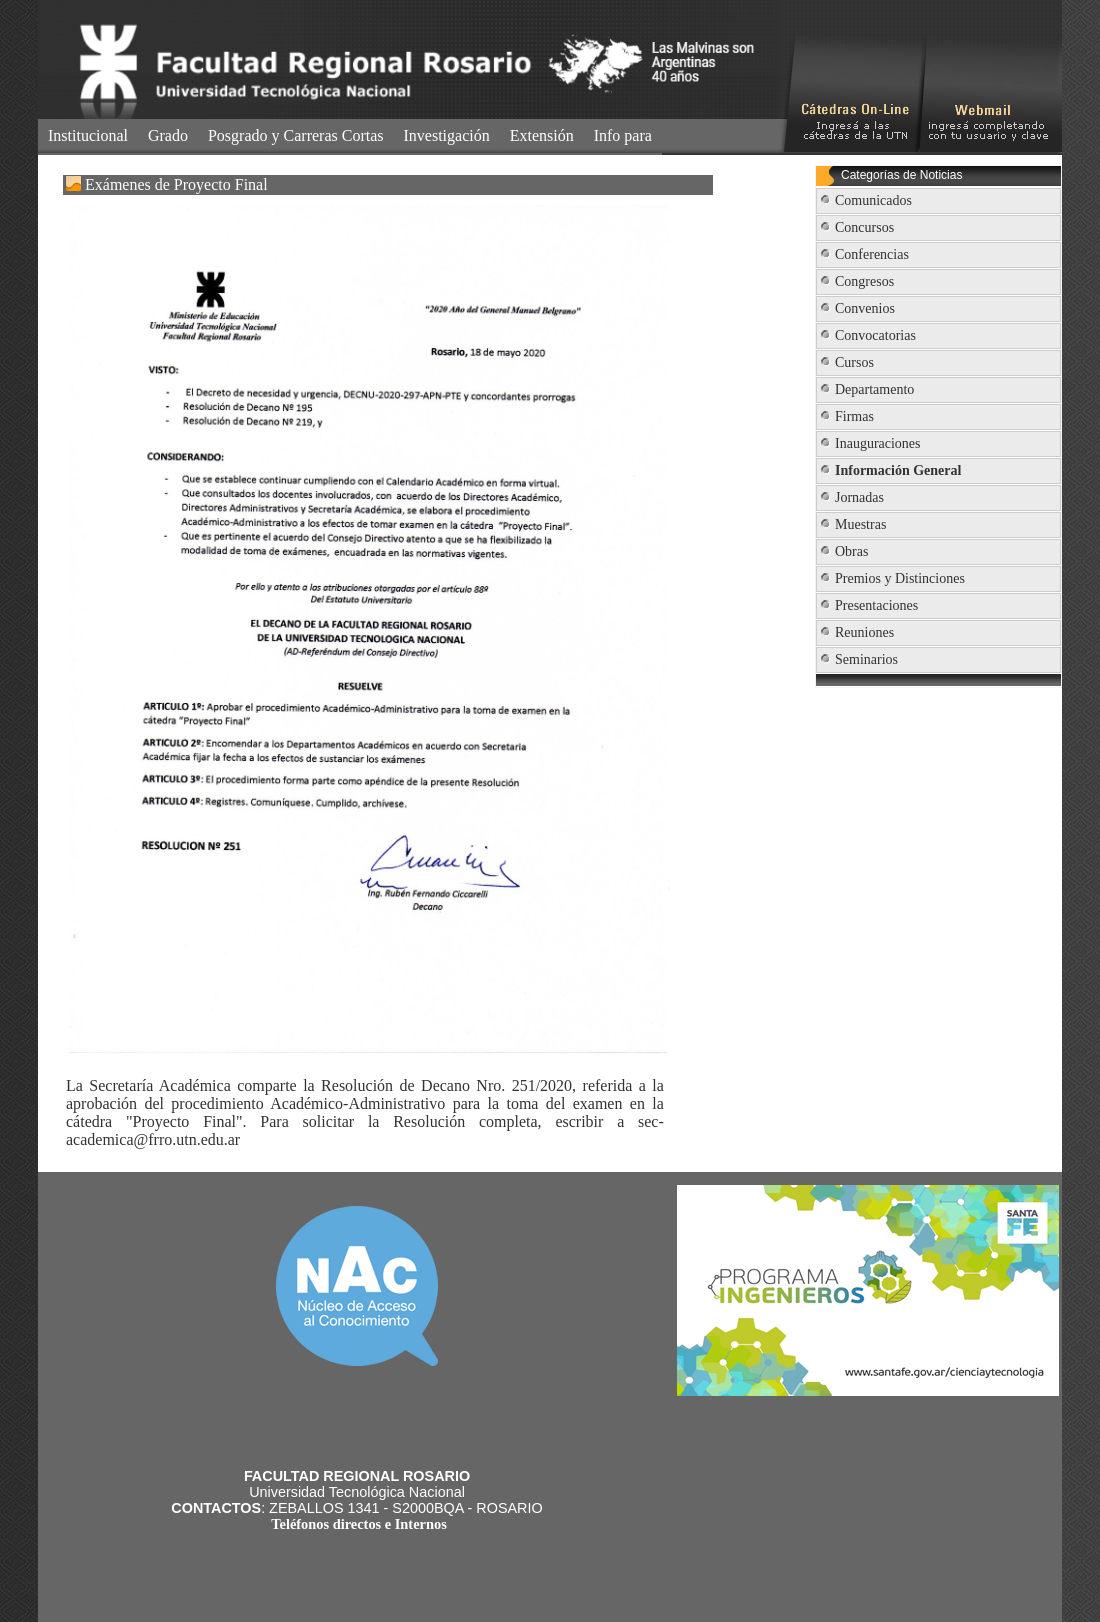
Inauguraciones (878, 443)
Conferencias (872, 254)
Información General (898, 470)
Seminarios (866, 659)
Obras (851, 551)
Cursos (854, 362)
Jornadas (859, 497)
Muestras (860, 524)
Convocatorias (875, 335)
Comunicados (873, 200)
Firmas (854, 416)
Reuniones (864, 632)
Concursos (864, 227)
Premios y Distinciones (900, 578)
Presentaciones (876, 605)
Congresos (864, 281)
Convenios (865, 308)
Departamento (874, 389)
